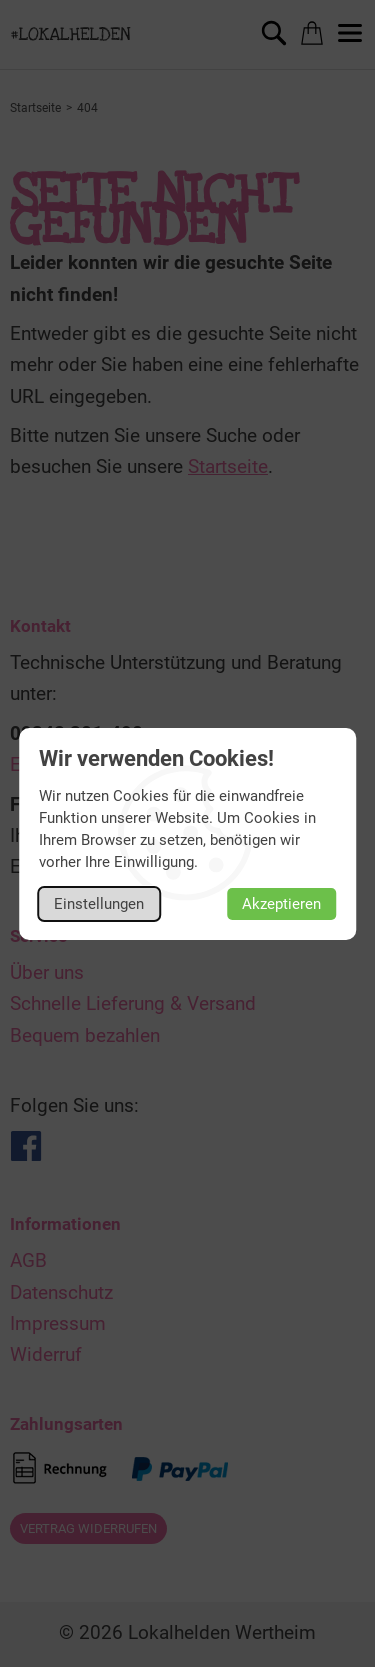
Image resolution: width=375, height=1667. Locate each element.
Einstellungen (99, 904)
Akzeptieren (281, 904)
